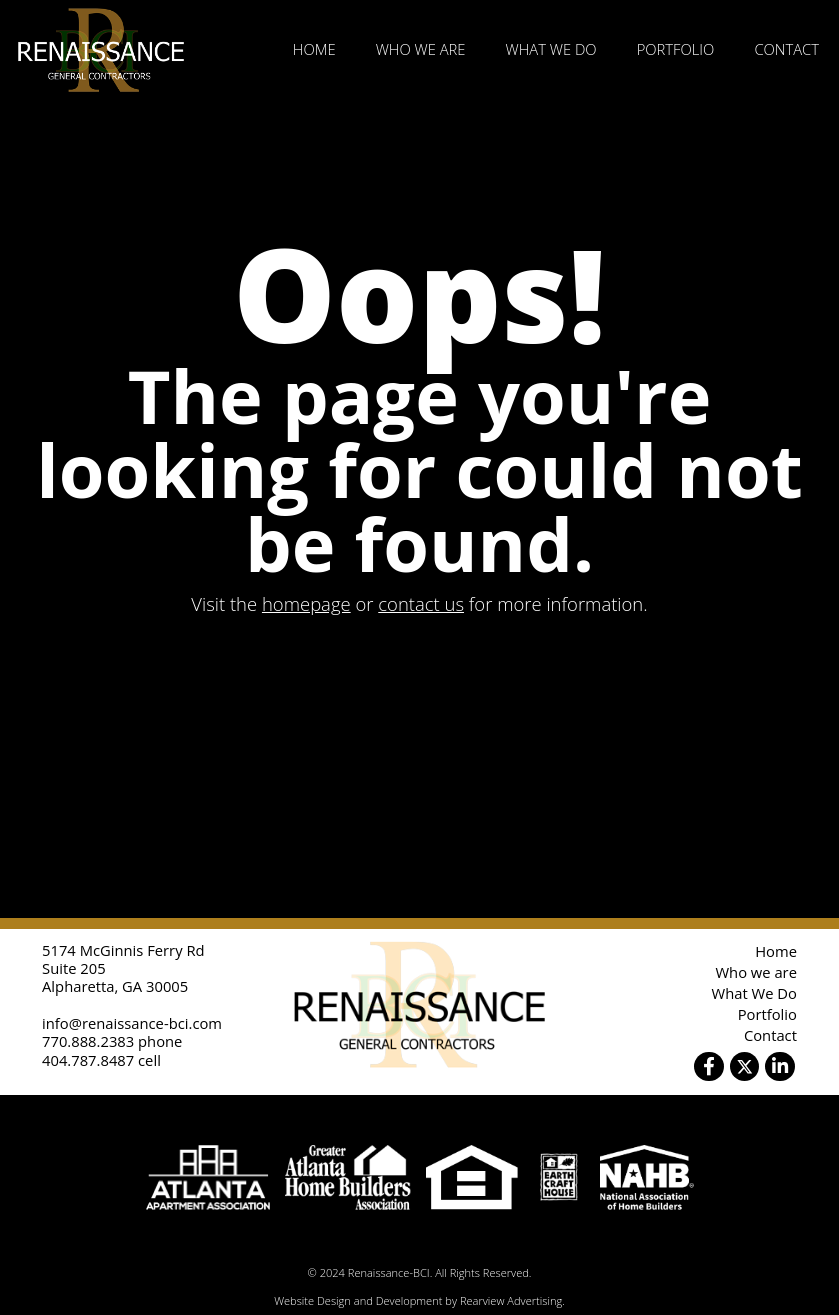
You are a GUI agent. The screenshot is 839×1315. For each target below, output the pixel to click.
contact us (421, 603)
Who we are (421, 49)
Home (314, 49)
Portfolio (676, 49)
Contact (786, 49)
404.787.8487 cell (101, 1060)
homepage (306, 603)
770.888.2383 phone (112, 1041)
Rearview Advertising (511, 1300)
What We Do (551, 49)
